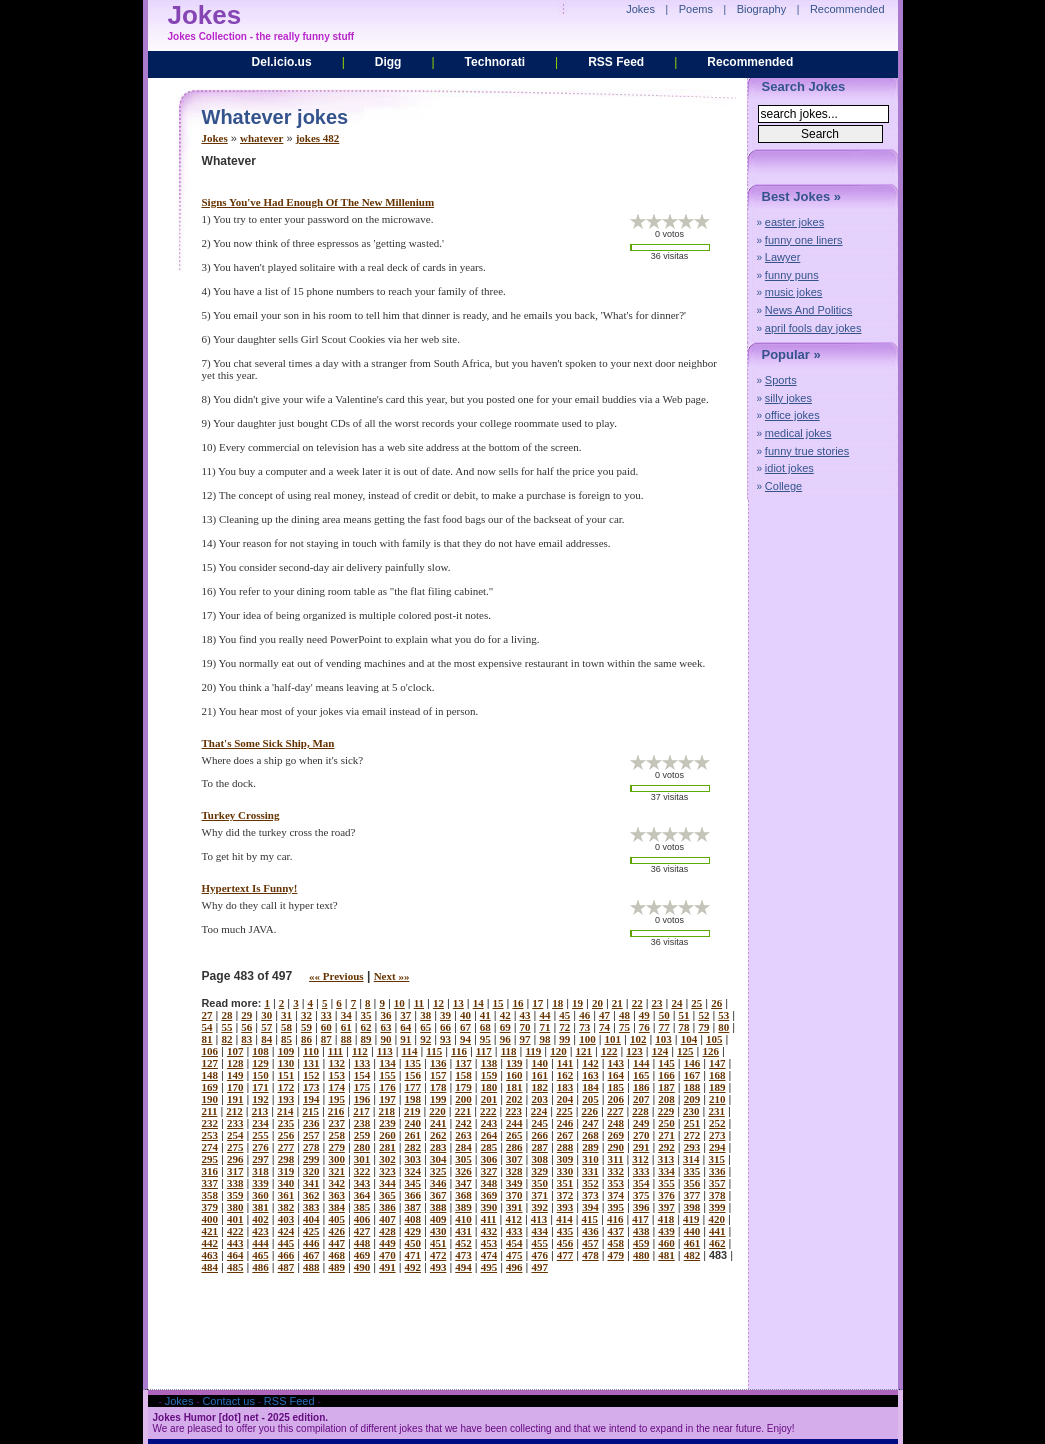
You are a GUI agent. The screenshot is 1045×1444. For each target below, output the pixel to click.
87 (326, 1039)
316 (210, 1171)
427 (362, 1231)
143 (616, 1063)
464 (235, 1255)
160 (514, 1075)
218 (387, 1111)
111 (335, 1051)
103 (663, 1039)
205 (590, 1099)
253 (210, 1135)
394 (590, 1207)
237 (336, 1123)
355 (666, 1183)
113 (385, 1051)
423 (260, 1231)
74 (604, 1027)
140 (539, 1063)
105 (714, 1039)
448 (362, 1243)
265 (514, 1135)
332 (616, 1171)
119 (533, 1051)
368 (463, 1195)
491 (387, 1267)
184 (590, 1087)
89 (366, 1039)
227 (615, 1111)
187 (666, 1087)
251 (692, 1123)
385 (362, 1207)
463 (210, 1255)
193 (286, 1099)
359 (235, 1195)
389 (463, 1207)
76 (644, 1027)
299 (311, 1159)
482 (692, 1255)
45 (564, 1015)
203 (539, 1099)
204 (565, 1099)
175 (362, 1087)
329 (539, 1171)
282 (413, 1147)
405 (336, 1219)
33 (326, 1015)
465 (260, 1255)
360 (260, 1195)
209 (692, 1099)
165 (641, 1075)
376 (666, 1195)
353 (616, 1183)
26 (716, 1003)
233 (235, 1123)
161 (539, 1075)
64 (405, 1027)
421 (210, 1231)
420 (716, 1219)
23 (657, 1003)
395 (616, 1207)
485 (235, 1267)
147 (717, 1063)
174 (336, 1087)
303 (413, 1159)
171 (260, 1087)
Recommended (750, 62)
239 (387, 1123)
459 (641, 1243)
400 (210, 1219)
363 (336, 1195)
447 (336, 1243)
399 (717, 1207)
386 (387, 1207)
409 (438, 1219)
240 (413, 1123)
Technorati (495, 62)
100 (587, 1039)
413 (539, 1219)
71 (544, 1027)
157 (438, 1075)
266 (539, 1135)
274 (210, 1147)
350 (539, 1183)
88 (346, 1039)
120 (558, 1051)
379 (210, 1207)
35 (366, 1015)
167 (692, 1075)
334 (666, 1171)
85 (286, 1039)
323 (387, 1171)
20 (597, 1003)
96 (505, 1039)
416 (615, 1219)
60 (326, 1027)
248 (616, 1123)
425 (311, 1231)
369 (489, 1195)
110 (311, 1051)
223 (513, 1111)
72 (564, 1027)
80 (723, 1027)
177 (413, 1087)
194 (311, 1099)
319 (286, 1171)
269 (616, 1135)
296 (235, 1159)
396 (641, 1207)
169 (210, 1087)
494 (463, 1267)
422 (235, 1231)
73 (584, 1027)
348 (489, 1183)
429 (413, 1231)
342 (336, 1183)
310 (590, 1159)
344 (387, 1183)
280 (362, 1147)
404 (311, 1219)
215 (310, 1111)
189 (717, 1087)
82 (226, 1039)
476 (539, 1255)
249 (641, 1123)
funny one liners (804, 240)
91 (405, 1039)
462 (717, 1243)
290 (616, 1147)
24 (676, 1003)
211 (210, 1111)
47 (604, 1015)
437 (616, 1231)
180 (489, 1087)
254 (235, 1135)
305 (463, 1159)
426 (336, 1231)
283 (438, 1147)
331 (590, 1171)
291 (641, 1147)
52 (703, 1015)
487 (286, 1267)
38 (425, 1015)
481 (666, 1255)
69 (505, 1027)
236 (311, 1123)
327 (489, 1171)
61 (346, 1027)
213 (260, 1111)
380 (235, 1207)
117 (484, 1051)
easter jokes (794, 222)
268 (590, 1135)
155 (387, 1075)
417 (640, 1219)
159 (489, 1075)
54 (207, 1027)
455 (539, 1243)
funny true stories (807, 451)
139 (514, 1063)
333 (641, 1171)
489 (336, 1267)
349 (514, 1183)
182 (539, 1087)
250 (666, 1123)
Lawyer (782, 257)
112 (360, 1051)
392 (539, 1207)
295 (210, 1159)
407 (387, 1219)
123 (634, 1051)
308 (539, 1159)
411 (489, 1219)
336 (717, 1171)
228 (640, 1111)
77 (664, 1027)
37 (405, 1015)
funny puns (792, 275)
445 (286, 1243)
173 (311, 1087)
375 (641, 1195)
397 (666, 1207)
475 (514, 1255)
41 (485, 1015)
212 (234, 1111)
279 (336, 1147)
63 (385, 1027)
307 (514, 1159)
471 (413, 1255)
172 (286, 1087)
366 (413, 1195)
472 (438, 1255)
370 (514, 1195)
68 (485, 1027)
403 (286, 1219)
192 (260, 1099)
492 (413, 1267)
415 (590, 1219)
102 (638, 1039)
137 (463, 1063)
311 (616, 1159)
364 (362, 1195)
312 (640, 1159)
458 (616, 1243)
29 (246, 1015)
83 (246, 1039)
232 (210, 1123)
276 (260, 1147)
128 (235, 1063)
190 (210, 1099)
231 (716, 1111)
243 (489, 1123)
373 (590, 1195)
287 (539, 1147)
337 (210, 1183)
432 (489, 1231)
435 (565, 1231)
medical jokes (798, 433)
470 (387, 1255)
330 (565, 1171)
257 (311, 1135)
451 (438, 1243)
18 (557, 1003)
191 (235, 1099)
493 (438, 1267)
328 (514, 1171)
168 (717, 1075)
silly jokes (788, 398)
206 (616, 1099)
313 (666, 1159)
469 (362, 1255)
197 (387, 1099)
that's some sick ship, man (268, 743)
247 (590, 1123)
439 (666, 1231)
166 (666, 1075)
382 (286, 1207)
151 (286, 1075)
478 (590, 1255)
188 (692, 1087)
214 (285, 1111)
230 (691, 1111)
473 (463, 1255)
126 (710, 1051)
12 (438, 1003)
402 (260, 1219)
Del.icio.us (282, 62)
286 (514, 1147)
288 (565, 1147)
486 (260, 1267)
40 (465, 1015)
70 (525, 1027)
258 (336, 1135)
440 (692, 1231)
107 (235, 1051)
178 (438, 1087)
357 (717, 1183)
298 (286, 1159)
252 (717, 1123)
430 (438, 1231)
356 (692, 1183)
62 (366, 1027)
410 (463, 1219)
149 (235, 1075)
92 (425, 1039)
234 (260, 1123)
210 (717, 1099)
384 (336, 1207)
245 (539, 1123)
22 (637, 1003)
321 (336, 1171)
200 (463, 1099)
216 (336, 1111)
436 (590, 1231)
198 (413, 1099)
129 (260, 1063)
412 (513, 1219)
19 (577, 1003)
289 (590, 1147)
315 (716, 1159)
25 (696, 1003)
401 (235, 1219)
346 (438, 1183)
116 (459, 1051)
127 (210, 1063)
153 (336, 1075)
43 (525, 1015)
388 (438, 1207)
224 (539, 1111)
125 (685, 1051)
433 (514, 1231)
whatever (261, 138)
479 (616, 1255)
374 (616, 1195)
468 (336, 1255)
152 (311, 1075)
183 (565, 1087)
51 (684, 1015)
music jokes (793, 292)
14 (478, 1003)
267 (565, 1135)
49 (644, 1015)
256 (286, 1135)
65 (425, 1027)
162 (565, 1075)
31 (286, 1015)
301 (362, 1159)
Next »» (392, 976)
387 (413, 1207)
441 (717, 1231)
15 (498, 1003)
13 (458, 1003)
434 (539, 1231)
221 (463, 1111)
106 (210, 1051)
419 (691, 1219)
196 (362, 1099)
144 (641, 1063)
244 (514, 1123)
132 (336, 1063)
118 (509, 1051)
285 (489, 1147)
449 (387, 1243)
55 (226, 1027)
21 (617, 1003)
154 (362, 1075)
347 (463, 1183)
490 (362, 1267)
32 (306, 1015)
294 (717, 1147)
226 (590, 1111)
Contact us (228, 1401)
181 (514, 1087)
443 (235, 1243)
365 (387, 1195)
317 (235, 1171)
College (783, 486)
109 (286, 1051)
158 (463, 1075)
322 (362, 1171)
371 (539, 1195)
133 (362, 1063)
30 (266, 1015)
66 (445, 1027)
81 (207, 1039)
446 (311, 1243)
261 (413, 1135)
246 (565, 1123)
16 (517, 1003)
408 (413, 1219)
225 (564, 1111)
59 (306, 1027)
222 (488, 1111)
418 (666, 1219)
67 (465, 1027)
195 (336, 1099)
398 (692, 1207)
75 (624, 1027)
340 (286, 1183)
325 (438, 1171)
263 (463, 1135)
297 (260, 1159)
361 (286, 1195)
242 (463, 1123)
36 (385, 1015)
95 (485, 1039)
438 (641, 1231)
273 (717, 1135)
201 (489, 1099)
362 (311, 1195)
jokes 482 (318, 138)
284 (463, 1147)
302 (387, 1159)
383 (311, 1207)
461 (692, 1243)
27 (207, 1015)
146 (692, 1063)
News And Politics (808, 310)
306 (489, 1159)
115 (434, 1051)
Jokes (215, 138)
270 (641, 1135)
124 (660, 1051)
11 (419, 1003)
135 (413, 1063)
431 (463, 1231)
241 (438, 1123)
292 (666, 1147)
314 (691, 1159)
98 (544, 1039)
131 (311, 1063)
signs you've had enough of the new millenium (318, 202)
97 (525, 1039)
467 (311, 1255)
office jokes (792, 415)
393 (565, 1207)
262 (438, 1135)
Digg (388, 62)
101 (613, 1039)
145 (666, 1063)
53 (723, 1015)
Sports (781, 380)
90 (385, 1039)
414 (564, 1219)
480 (641, 1255)
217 (361, 1111)
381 (260, 1207)
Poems (696, 9)
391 (514, 1207)
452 (463, 1243)
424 (286, 1231)
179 (463, 1087)
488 (311, 1267)
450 (413, 1243)
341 (311, 1183)
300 (336, 1159)
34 (346, 1015)
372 (565, 1195)
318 (260, 1171)
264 (489, 1135)
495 (489, 1267)
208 (666, 1099)
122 (609, 1051)
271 (666, 1135)
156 (413, 1075)
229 (666, 1111)
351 (565, 1183)
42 (505, 1015)
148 (210, 1075)
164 (616, 1075)
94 (465, 1039)
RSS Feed (616, 62)
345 (413, 1183)
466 (286, 1255)
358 (210, 1195)
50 (664, 1015)
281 (387, 1147)
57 (266, 1027)
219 (412, 1111)
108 (260, 1051)
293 (692, 1147)
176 (387, 1087)
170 (235, 1087)
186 (641, 1087)
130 (286, 1063)
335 (692, 1171)
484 (210, 1267)
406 (362, 1219)
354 (641, 1183)
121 (584, 1051)
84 (266, 1039)
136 (438, 1063)
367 (438, 1195)
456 (565, 1243)
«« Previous (336, 976)
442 (210, 1243)
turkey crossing (241, 815)
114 (410, 1051)
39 (445, 1015)
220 (437, 1111)
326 (463, 1171)
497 (539, 1267)
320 (311, 1171)
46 (584, 1015)
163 (590, 1075)
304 (438, 1159)
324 (413, 1171)
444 (260, 1243)
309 (565, 1159)
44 (544, 1015)
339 (260, 1183)
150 (260, 1075)
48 (624, 1015)
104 (689, 1039)
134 (387, 1063)
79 (703, 1027)
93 (445, 1039)
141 (565, 1063)
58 (286, 1027)
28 (226, 1015)
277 (286, 1147)
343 (362, 1183)
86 (306, 1039)
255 (260, 1135)
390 (489, 1207)
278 (311, 1147)
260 (387, 1135)
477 (565, 1255)
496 (514, 1267)
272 (692, 1135)
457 (590, 1243)
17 (537, 1003)
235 (286, 1123)
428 (387, 1231)
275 (235, 1147)
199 (438, 1099)
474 (489, 1255)
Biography (762, 9)
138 (489, 1063)
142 (590, 1063)
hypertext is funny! (250, 888)
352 (590, 1183)
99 (564, 1039)
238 (362, 1123)
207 (641, 1099)
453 (489, 1243)
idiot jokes (789, 468)
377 (692, 1195)
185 (616, 1087)
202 (514, 1099)
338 (235, 1183)
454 (514, 1243)
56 (246, 1027)
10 (399, 1003)
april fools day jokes (813, 328)
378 (717, 1195)
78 (684, 1027)
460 (666, 1243)
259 (362, 1135)
